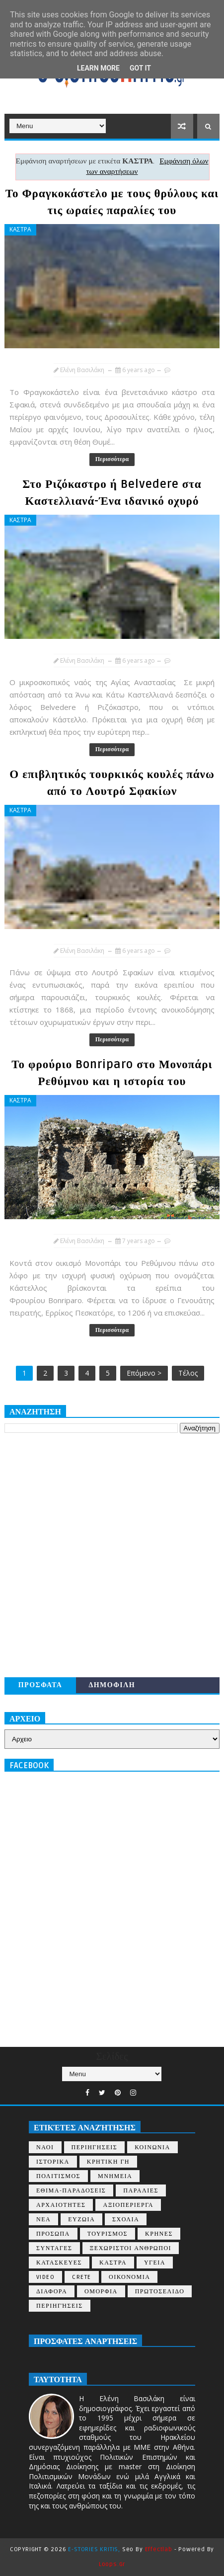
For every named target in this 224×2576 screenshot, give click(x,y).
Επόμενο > (144, 1373)
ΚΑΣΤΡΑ (20, 229)
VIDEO (45, 2277)
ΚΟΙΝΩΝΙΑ (152, 2147)
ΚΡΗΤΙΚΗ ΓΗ (108, 2162)
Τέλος (188, 1373)
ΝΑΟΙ (45, 2147)
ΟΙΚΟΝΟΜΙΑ (129, 2277)
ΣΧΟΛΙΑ (125, 2219)
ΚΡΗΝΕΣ (159, 2234)
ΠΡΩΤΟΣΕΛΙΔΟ (160, 2291)
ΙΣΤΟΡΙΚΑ (53, 2162)
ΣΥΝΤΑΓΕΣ (54, 2248)
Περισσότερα (112, 459)
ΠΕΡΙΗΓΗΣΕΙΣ (95, 2147)
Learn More (98, 68)
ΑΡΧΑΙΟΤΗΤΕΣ (60, 2205)
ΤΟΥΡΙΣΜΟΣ (107, 2234)
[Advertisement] (112, 1555)
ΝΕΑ (43, 2219)
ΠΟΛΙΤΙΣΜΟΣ (58, 2176)
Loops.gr (112, 2564)
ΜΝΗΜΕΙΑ (115, 2176)
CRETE (81, 2277)
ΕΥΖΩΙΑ (81, 2219)
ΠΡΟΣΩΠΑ (53, 2234)
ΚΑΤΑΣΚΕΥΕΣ (59, 2262)
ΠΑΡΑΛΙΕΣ (140, 2190)
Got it (140, 68)
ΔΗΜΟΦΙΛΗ (111, 1685)
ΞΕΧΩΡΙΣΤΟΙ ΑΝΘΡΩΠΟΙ (130, 2248)
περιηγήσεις (59, 2306)
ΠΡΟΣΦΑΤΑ (40, 1685)
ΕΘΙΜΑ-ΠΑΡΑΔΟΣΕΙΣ (71, 2190)
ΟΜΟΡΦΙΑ (101, 2291)
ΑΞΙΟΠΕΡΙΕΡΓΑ (128, 2205)
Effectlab (158, 2549)
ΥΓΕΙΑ (154, 2262)
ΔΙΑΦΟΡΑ (51, 2291)
